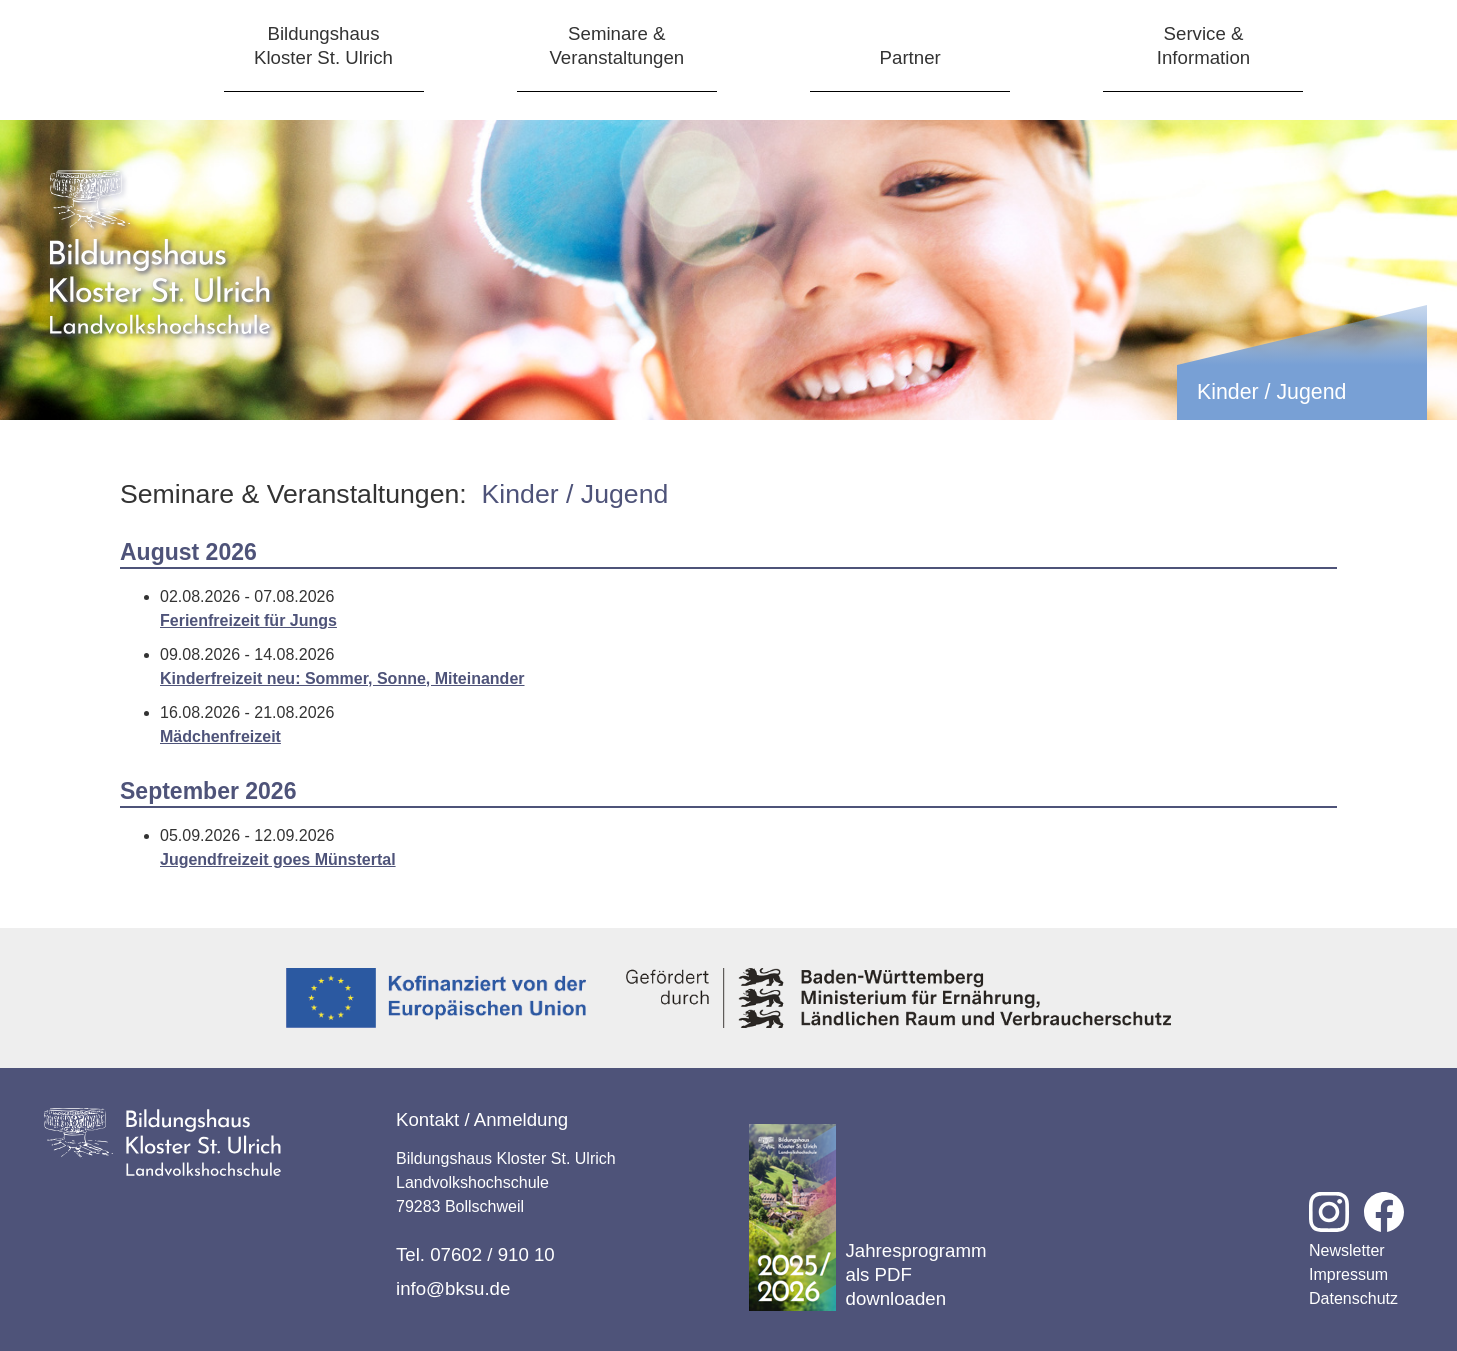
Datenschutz (1353, 1298)
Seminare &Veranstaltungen (616, 45)
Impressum (1348, 1274)
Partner (910, 57)
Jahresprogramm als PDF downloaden (868, 1217)
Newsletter (1347, 1250)
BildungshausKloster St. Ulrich (323, 45)
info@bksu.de (453, 1288)
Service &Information (1203, 45)
